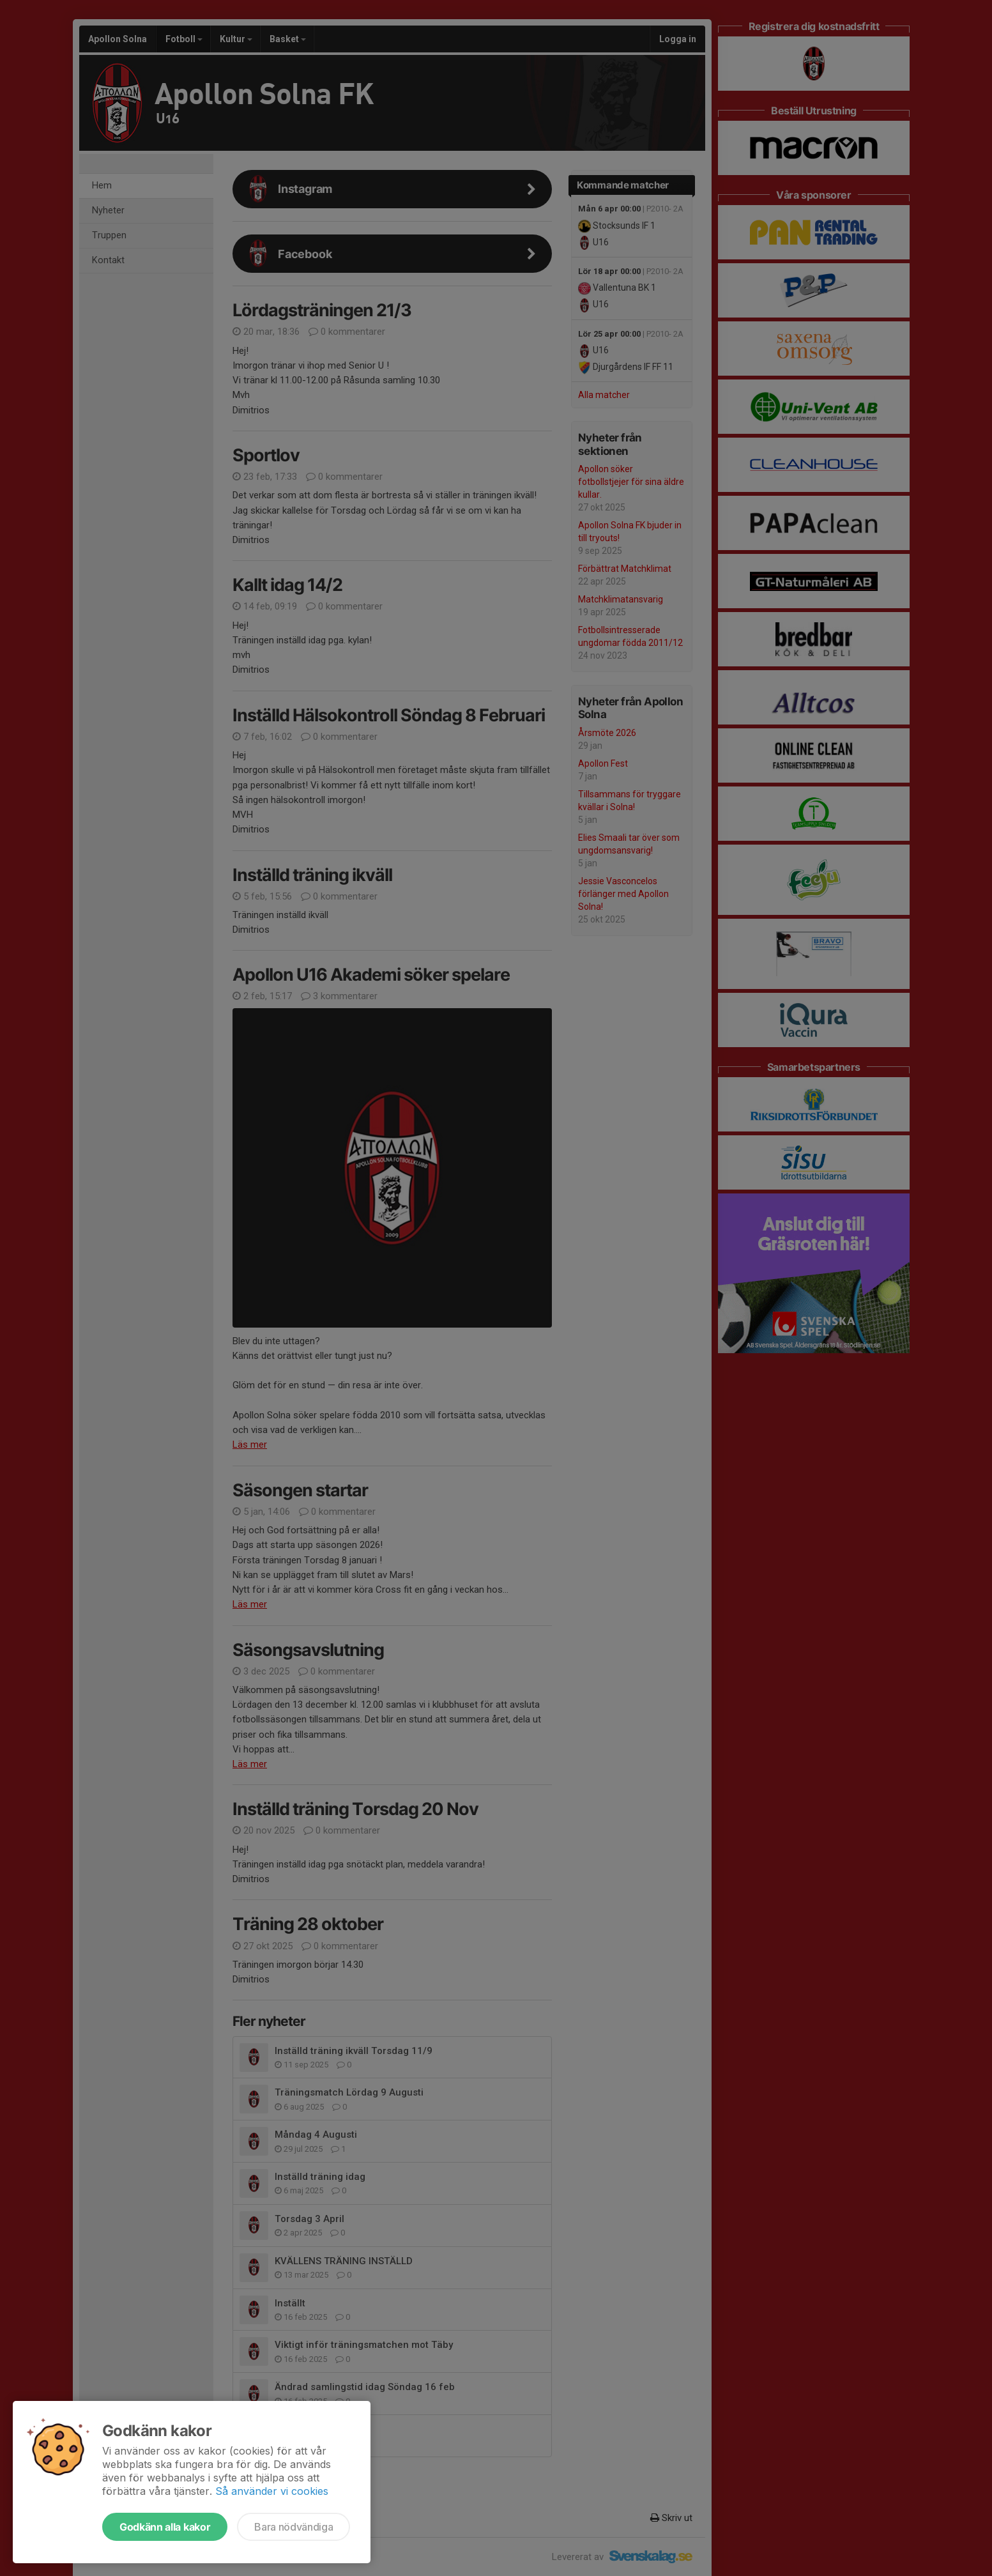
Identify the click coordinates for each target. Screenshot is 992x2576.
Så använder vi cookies (271, 2491)
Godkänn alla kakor (164, 2526)
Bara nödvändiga (293, 2526)
